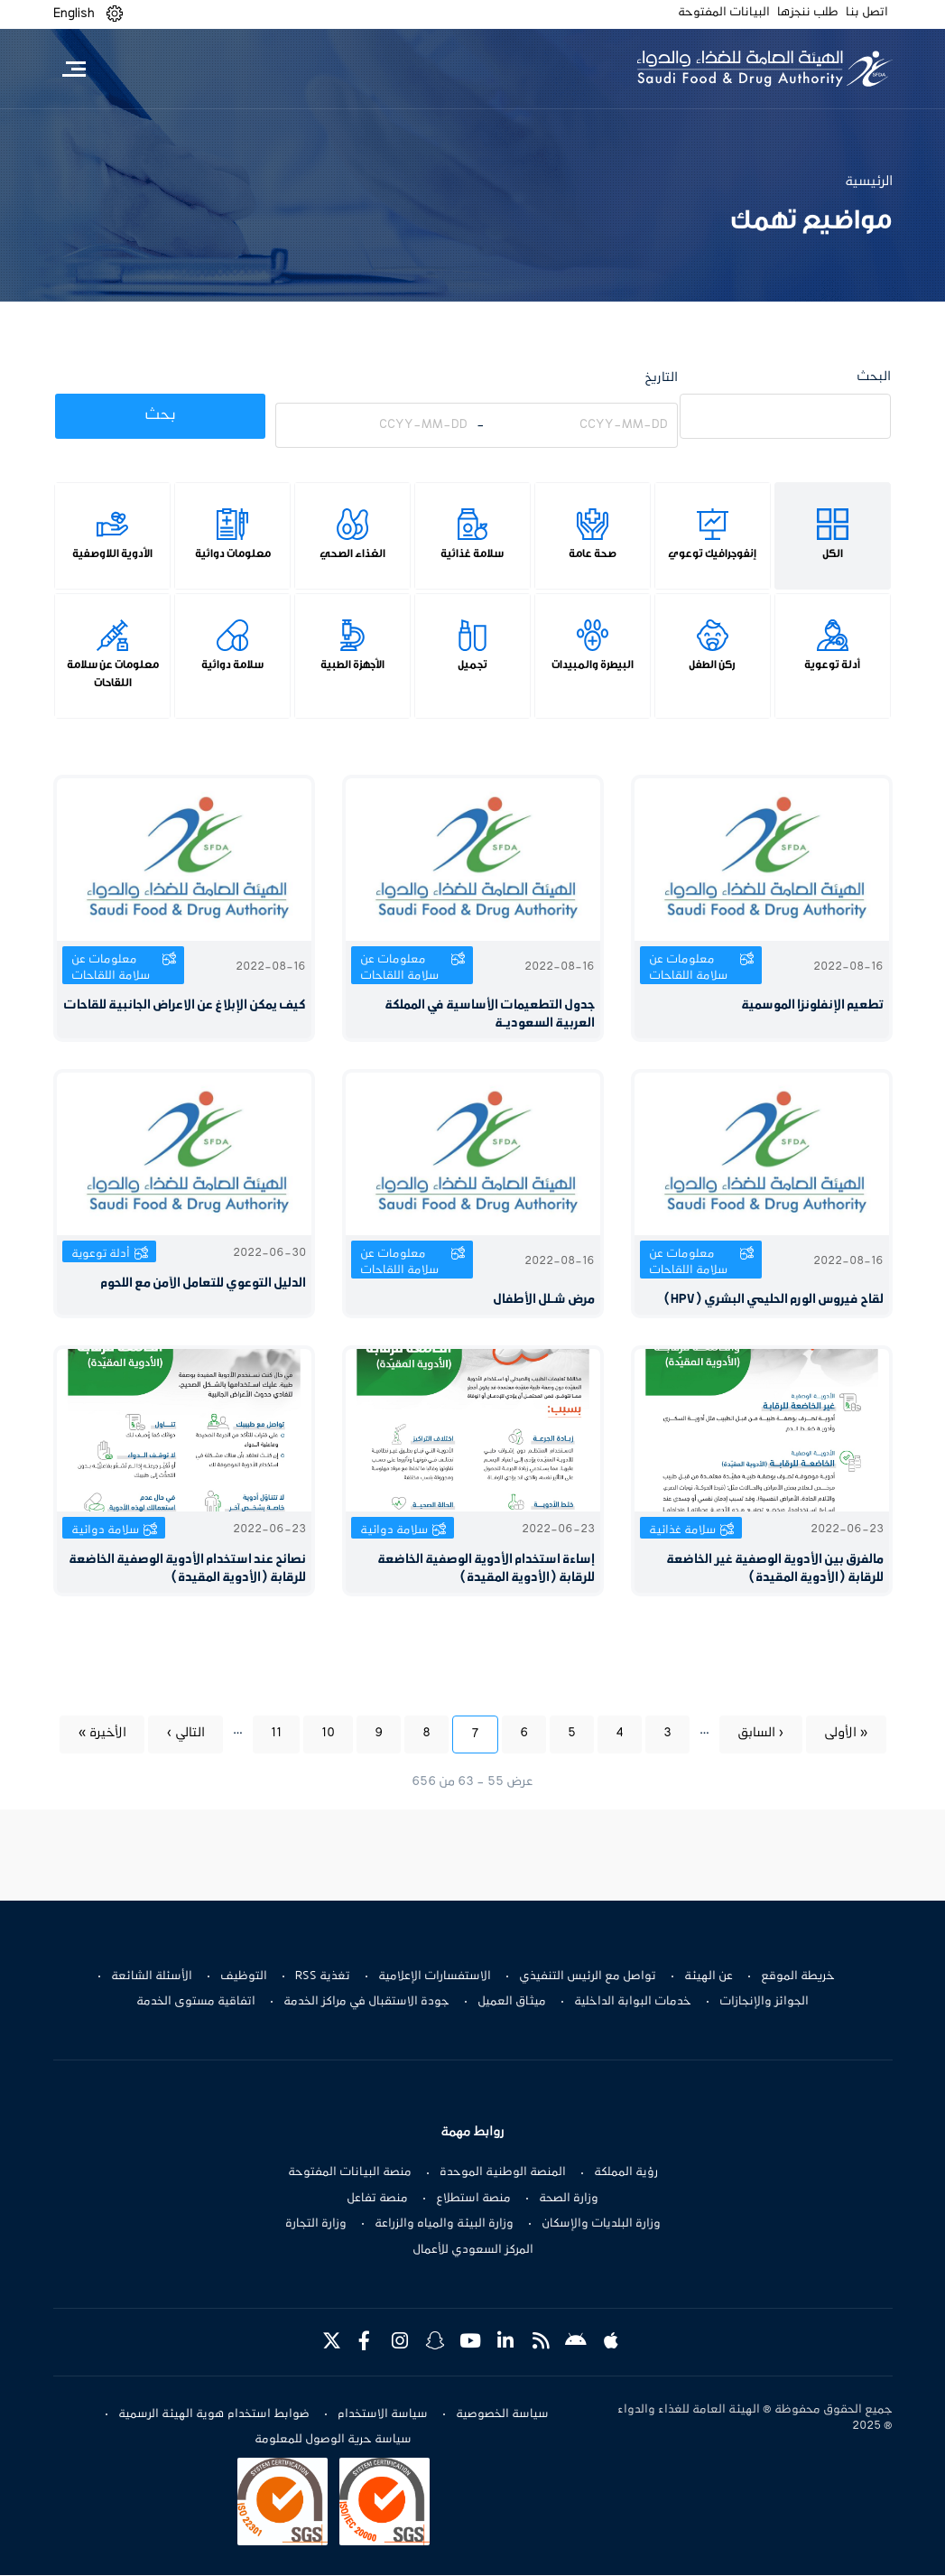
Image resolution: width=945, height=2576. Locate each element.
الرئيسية (869, 181)
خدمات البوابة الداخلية (632, 2001)
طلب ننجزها (807, 12)
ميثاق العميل (511, 2001)
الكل (832, 553)
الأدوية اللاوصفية (112, 553)
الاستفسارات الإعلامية (434, 1976)
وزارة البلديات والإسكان (601, 2223)
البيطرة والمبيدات (592, 664)
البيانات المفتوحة (724, 12)
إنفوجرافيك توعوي (712, 553)
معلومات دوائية (233, 553)
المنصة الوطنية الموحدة (503, 2172)
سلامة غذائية (472, 553)
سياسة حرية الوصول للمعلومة (333, 2440)
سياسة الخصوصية (502, 2414)
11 (267, 1732)
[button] (115, 14)
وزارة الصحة (568, 2198)
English (74, 13)
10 (319, 1732)
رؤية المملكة (626, 2172)
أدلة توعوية (832, 664)
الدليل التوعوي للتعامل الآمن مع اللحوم (203, 1283)
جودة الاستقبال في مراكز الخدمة (366, 2001)
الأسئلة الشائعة (151, 1976)
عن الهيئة (708, 1976)
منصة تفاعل (377, 2198)
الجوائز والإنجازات (764, 2001)
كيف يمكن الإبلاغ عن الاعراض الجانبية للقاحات (184, 1005)
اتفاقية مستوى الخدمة (195, 2001)
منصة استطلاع (473, 2198)
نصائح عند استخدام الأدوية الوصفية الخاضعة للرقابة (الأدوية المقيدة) (187, 1569)
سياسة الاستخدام (383, 2414)
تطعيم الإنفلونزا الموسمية (812, 1005)
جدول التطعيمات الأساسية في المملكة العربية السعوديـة (489, 1014)
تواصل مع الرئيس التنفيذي (587, 1976)
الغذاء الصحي (352, 553)
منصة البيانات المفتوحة (350, 2172)
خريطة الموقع (798, 1976)
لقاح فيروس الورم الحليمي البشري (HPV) (773, 1300)
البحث (874, 377)
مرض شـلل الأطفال (544, 1300)
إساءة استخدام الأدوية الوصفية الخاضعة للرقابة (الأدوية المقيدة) (486, 1569)
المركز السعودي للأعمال (472, 2250)
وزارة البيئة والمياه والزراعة (444, 2223)
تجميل (472, 664)
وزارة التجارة (316, 2223)
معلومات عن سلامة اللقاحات (113, 673)
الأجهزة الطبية (352, 664)
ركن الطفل (712, 664)
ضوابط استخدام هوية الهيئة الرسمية (214, 2414)
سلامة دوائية (232, 664)
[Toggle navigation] (74, 68)
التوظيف (243, 1976)
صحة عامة (592, 553)
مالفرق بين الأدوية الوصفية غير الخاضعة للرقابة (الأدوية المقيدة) (775, 1569)
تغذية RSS (322, 1976)
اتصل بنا (867, 12)
